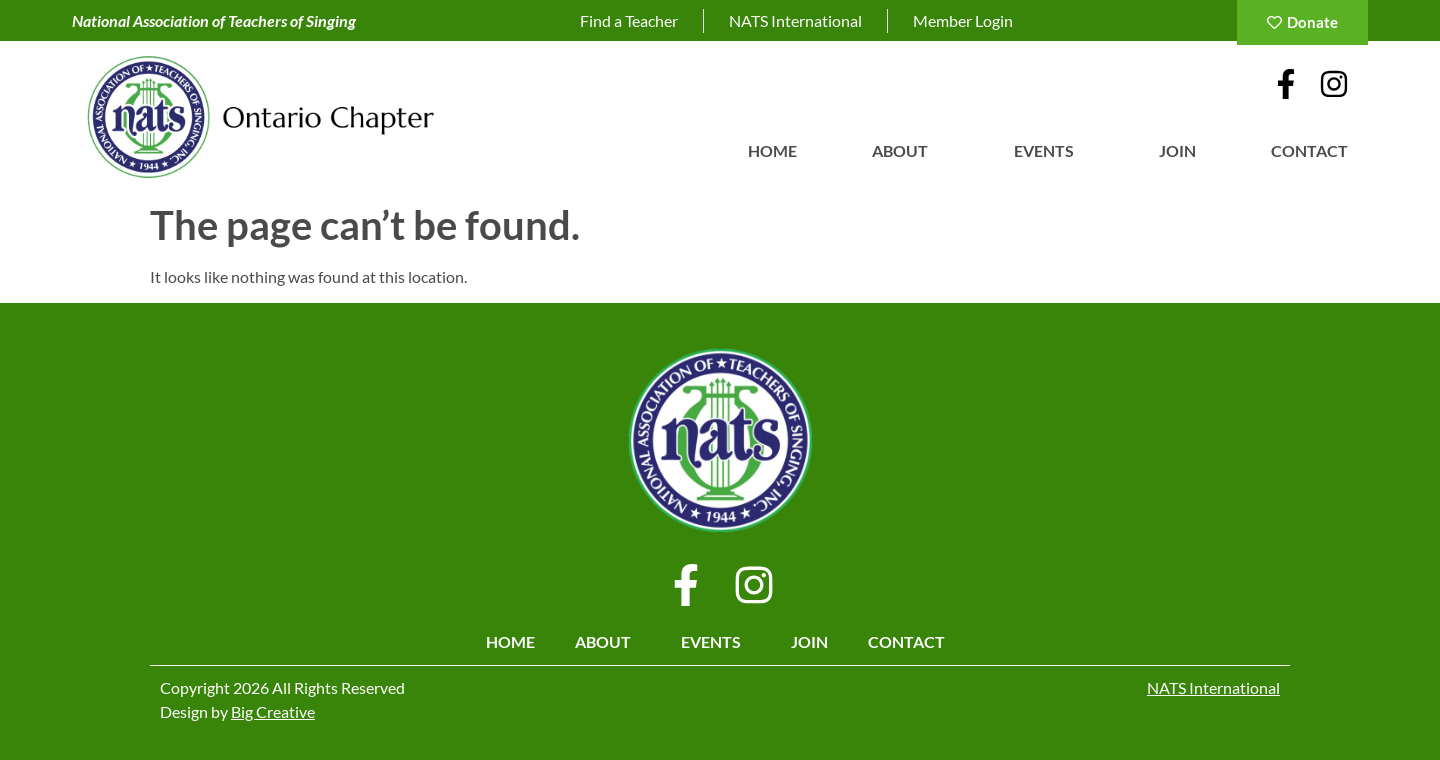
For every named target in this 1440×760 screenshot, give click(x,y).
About (905, 151)
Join (1177, 150)
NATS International (1213, 687)
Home (772, 150)
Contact (1314, 151)
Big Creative (273, 711)
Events (1049, 151)
